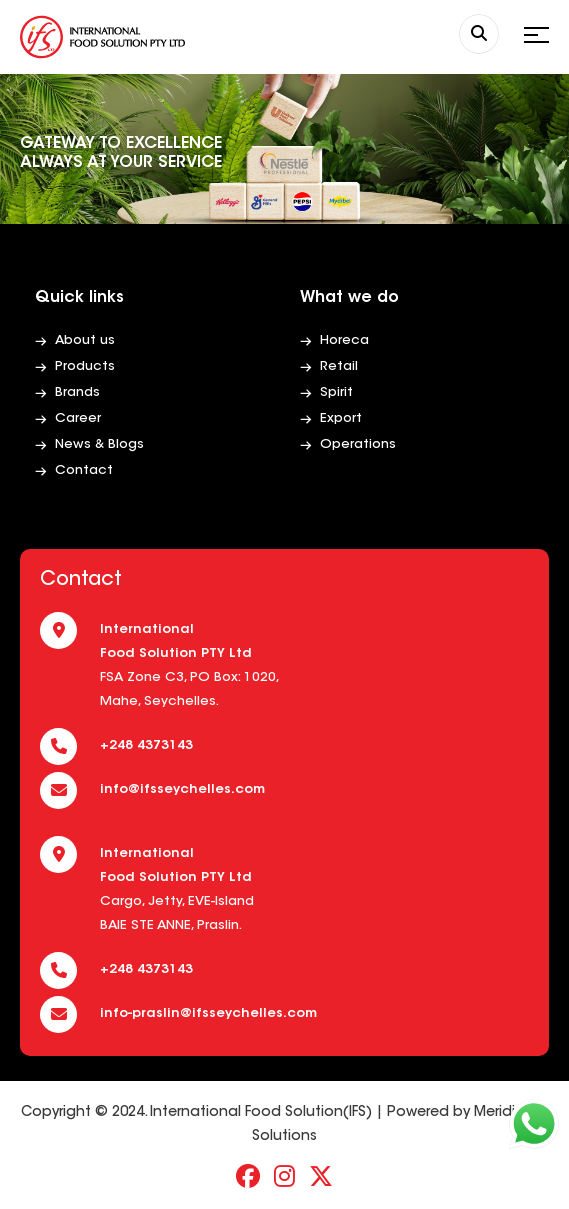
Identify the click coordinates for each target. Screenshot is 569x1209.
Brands (77, 392)
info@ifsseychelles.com (182, 789)
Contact (84, 470)
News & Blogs (99, 444)
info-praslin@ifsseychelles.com (208, 1013)
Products (85, 366)
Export (341, 418)
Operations (358, 444)
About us (85, 340)
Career (78, 418)
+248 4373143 (146, 745)
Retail (339, 366)
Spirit (336, 392)
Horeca (344, 340)
